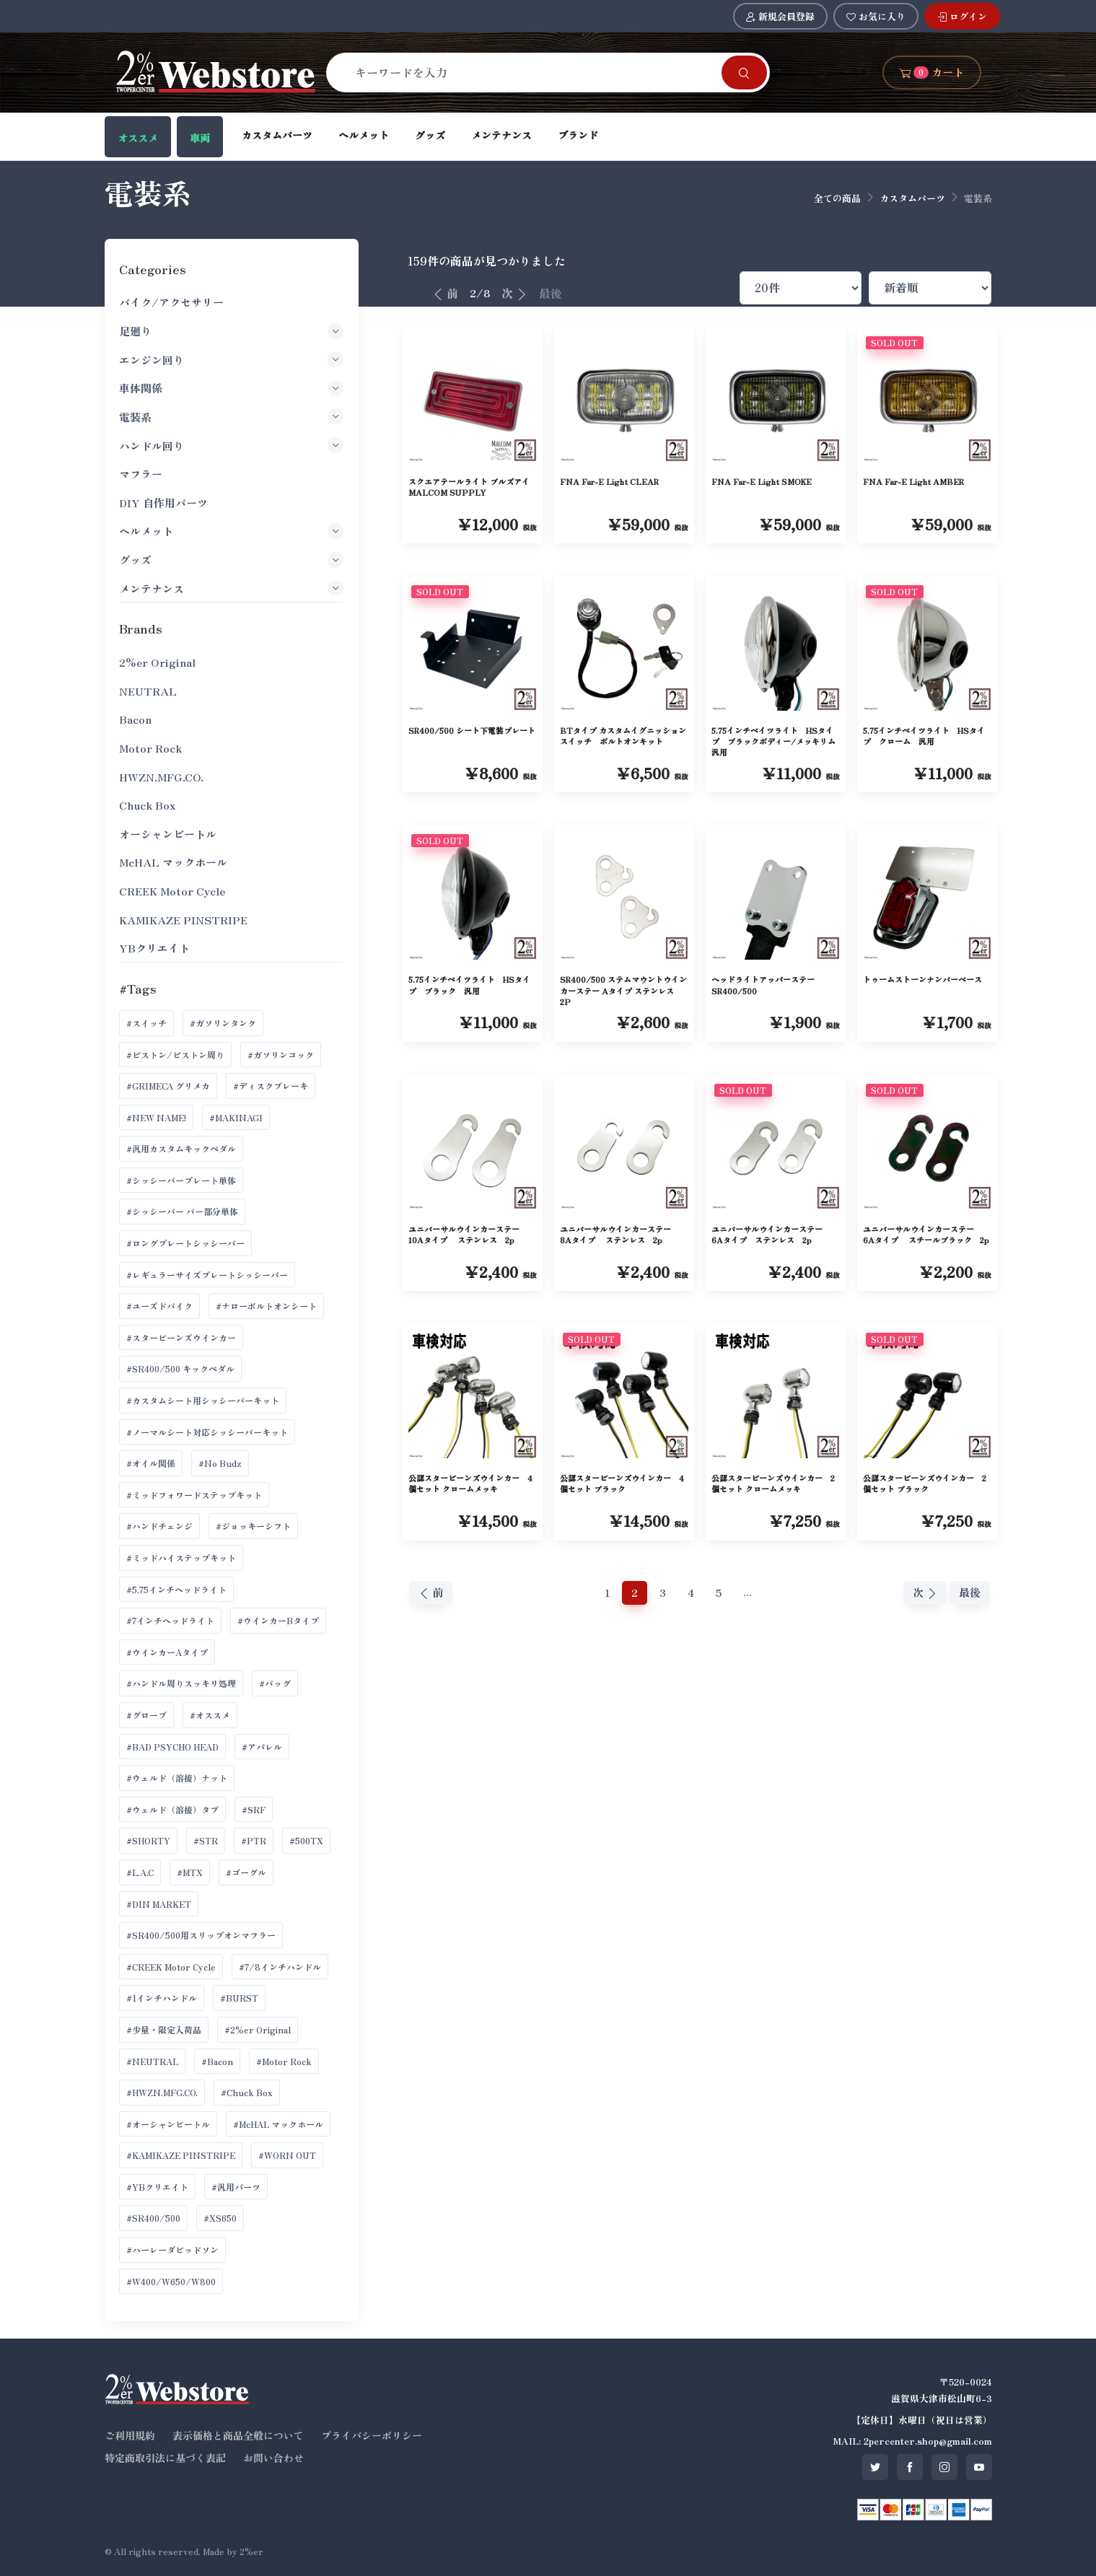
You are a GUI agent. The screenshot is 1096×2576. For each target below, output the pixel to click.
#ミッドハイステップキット (181, 1557)
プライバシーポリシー (371, 2435)
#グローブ (146, 1715)
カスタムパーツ (277, 135)
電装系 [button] (231, 416)
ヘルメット (363, 135)
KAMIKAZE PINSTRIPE (183, 919)
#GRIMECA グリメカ (168, 1085)
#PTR (253, 1840)
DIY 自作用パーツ (163, 502)
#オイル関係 (150, 1463)
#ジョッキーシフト (253, 1526)
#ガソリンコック (280, 1054)
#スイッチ (146, 1023)
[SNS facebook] (910, 2467)
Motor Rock (150, 747)
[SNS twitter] (875, 2467)
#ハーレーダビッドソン (172, 2249)
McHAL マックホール (173, 861)
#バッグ (275, 1683)
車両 (200, 138)
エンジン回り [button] (231, 359)
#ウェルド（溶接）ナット (176, 1777)
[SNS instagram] (944, 2467)
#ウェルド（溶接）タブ (172, 1809)
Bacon (135, 719)
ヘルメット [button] (231, 531)
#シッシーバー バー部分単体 (182, 1211)
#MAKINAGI (236, 1117)
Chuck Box (147, 804)
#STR (205, 1840)
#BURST (239, 1998)
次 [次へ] (514, 293)
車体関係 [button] (231, 388)
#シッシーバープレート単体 (181, 1180)
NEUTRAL (148, 690)
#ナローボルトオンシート (266, 1306)
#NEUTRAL (152, 2061)
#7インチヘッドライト (170, 1620)
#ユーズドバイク (159, 1306)
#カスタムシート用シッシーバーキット (202, 1400)
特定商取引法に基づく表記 (165, 2457)
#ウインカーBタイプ (278, 1620)
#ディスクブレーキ (270, 1085)
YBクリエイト (154, 947)
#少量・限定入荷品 (163, 2029)
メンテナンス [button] (231, 588)
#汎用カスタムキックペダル (181, 1148)
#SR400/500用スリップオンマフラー (201, 1935)
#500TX (306, 1840)
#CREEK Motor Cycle (171, 1967)
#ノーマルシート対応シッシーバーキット (207, 1432)
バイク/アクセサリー (171, 302)
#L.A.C (140, 1872)
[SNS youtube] (979, 2467)
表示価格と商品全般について (238, 2435)
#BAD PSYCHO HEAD (172, 1746)
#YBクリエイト (157, 2187)
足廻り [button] (231, 331)
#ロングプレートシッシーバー (185, 1243)
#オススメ (210, 1715)
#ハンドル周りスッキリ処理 (181, 1683)
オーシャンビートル (167, 833)
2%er (251, 2551)
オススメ (138, 138)
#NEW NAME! (156, 1117)
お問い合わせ (273, 2457)
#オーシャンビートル (168, 2124)
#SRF (254, 1809)
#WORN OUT (287, 2155)
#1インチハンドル (161, 1998)
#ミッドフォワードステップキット (194, 1495)
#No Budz (220, 1463)
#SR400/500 (153, 2218)
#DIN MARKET (158, 1904)
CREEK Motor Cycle (172, 890)
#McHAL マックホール (278, 2124)
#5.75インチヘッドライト (176, 1589)
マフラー (140, 473)
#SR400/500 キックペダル (180, 1368)
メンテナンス (501, 135)
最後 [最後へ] (550, 293)
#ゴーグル (246, 1872)
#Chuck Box (247, 2092)
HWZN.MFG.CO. (161, 776)
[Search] (532, 72)
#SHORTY (148, 1840)
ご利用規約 (130, 2435)
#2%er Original (257, 2029)
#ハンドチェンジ (159, 1526)
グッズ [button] (231, 560)
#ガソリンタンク (223, 1023)
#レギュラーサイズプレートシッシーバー (207, 1275)
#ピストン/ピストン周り (175, 1054)
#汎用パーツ (235, 2187)
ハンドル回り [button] (231, 445)
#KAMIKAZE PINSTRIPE (180, 2155)
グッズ (430, 135)
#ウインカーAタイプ (167, 1652)
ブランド (578, 135)
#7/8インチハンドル (280, 1967)
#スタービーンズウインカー (181, 1337)
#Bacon (217, 2061)
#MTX (190, 1872)
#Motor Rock (284, 2061)
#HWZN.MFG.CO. (162, 2092)
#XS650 (220, 2218)
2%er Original (157, 662)
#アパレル (262, 1746)
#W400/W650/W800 (171, 2281)
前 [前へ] (445, 293)
